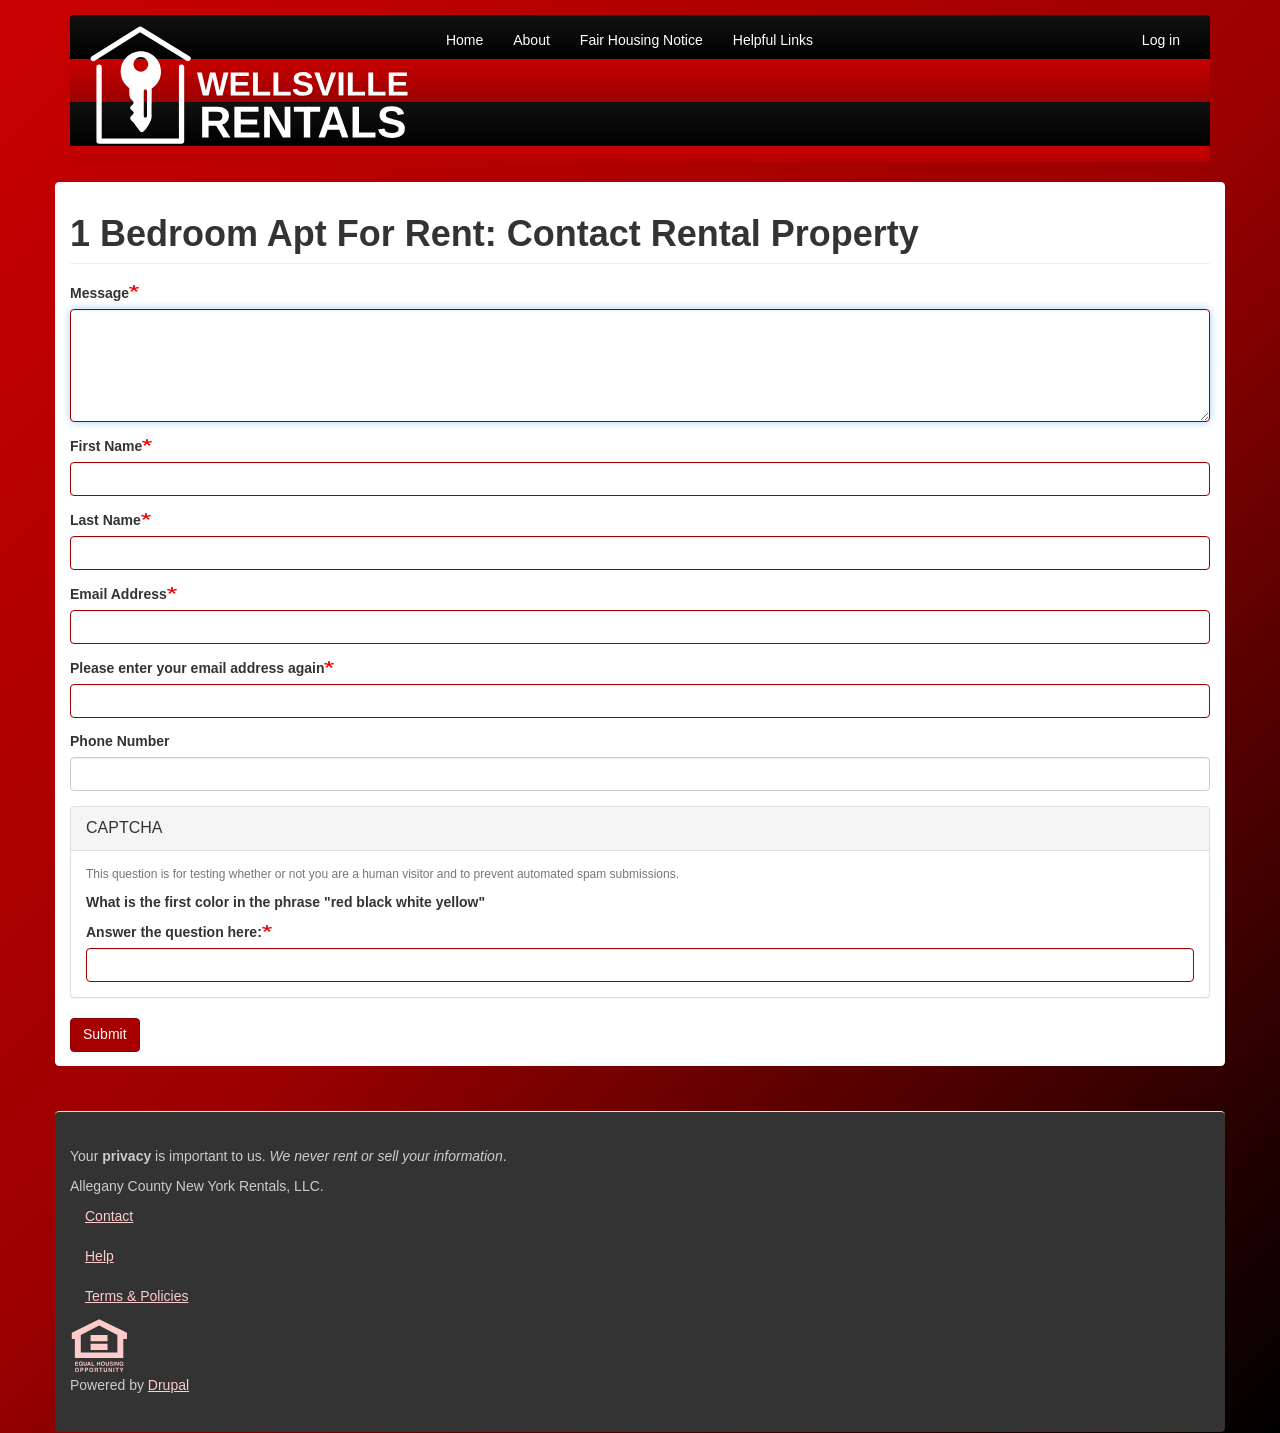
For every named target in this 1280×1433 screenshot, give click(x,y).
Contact (109, 1216)
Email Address (118, 594)
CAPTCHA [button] (124, 827)
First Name (106, 446)
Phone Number (120, 741)
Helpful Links (773, 40)
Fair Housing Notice (641, 40)
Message (99, 293)
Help (99, 1256)
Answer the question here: (174, 932)
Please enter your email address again (197, 668)
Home (464, 40)
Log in (1161, 40)
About (531, 40)
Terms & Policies (136, 1296)
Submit (105, 1034)
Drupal (168, 1385)
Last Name (105, 520)
